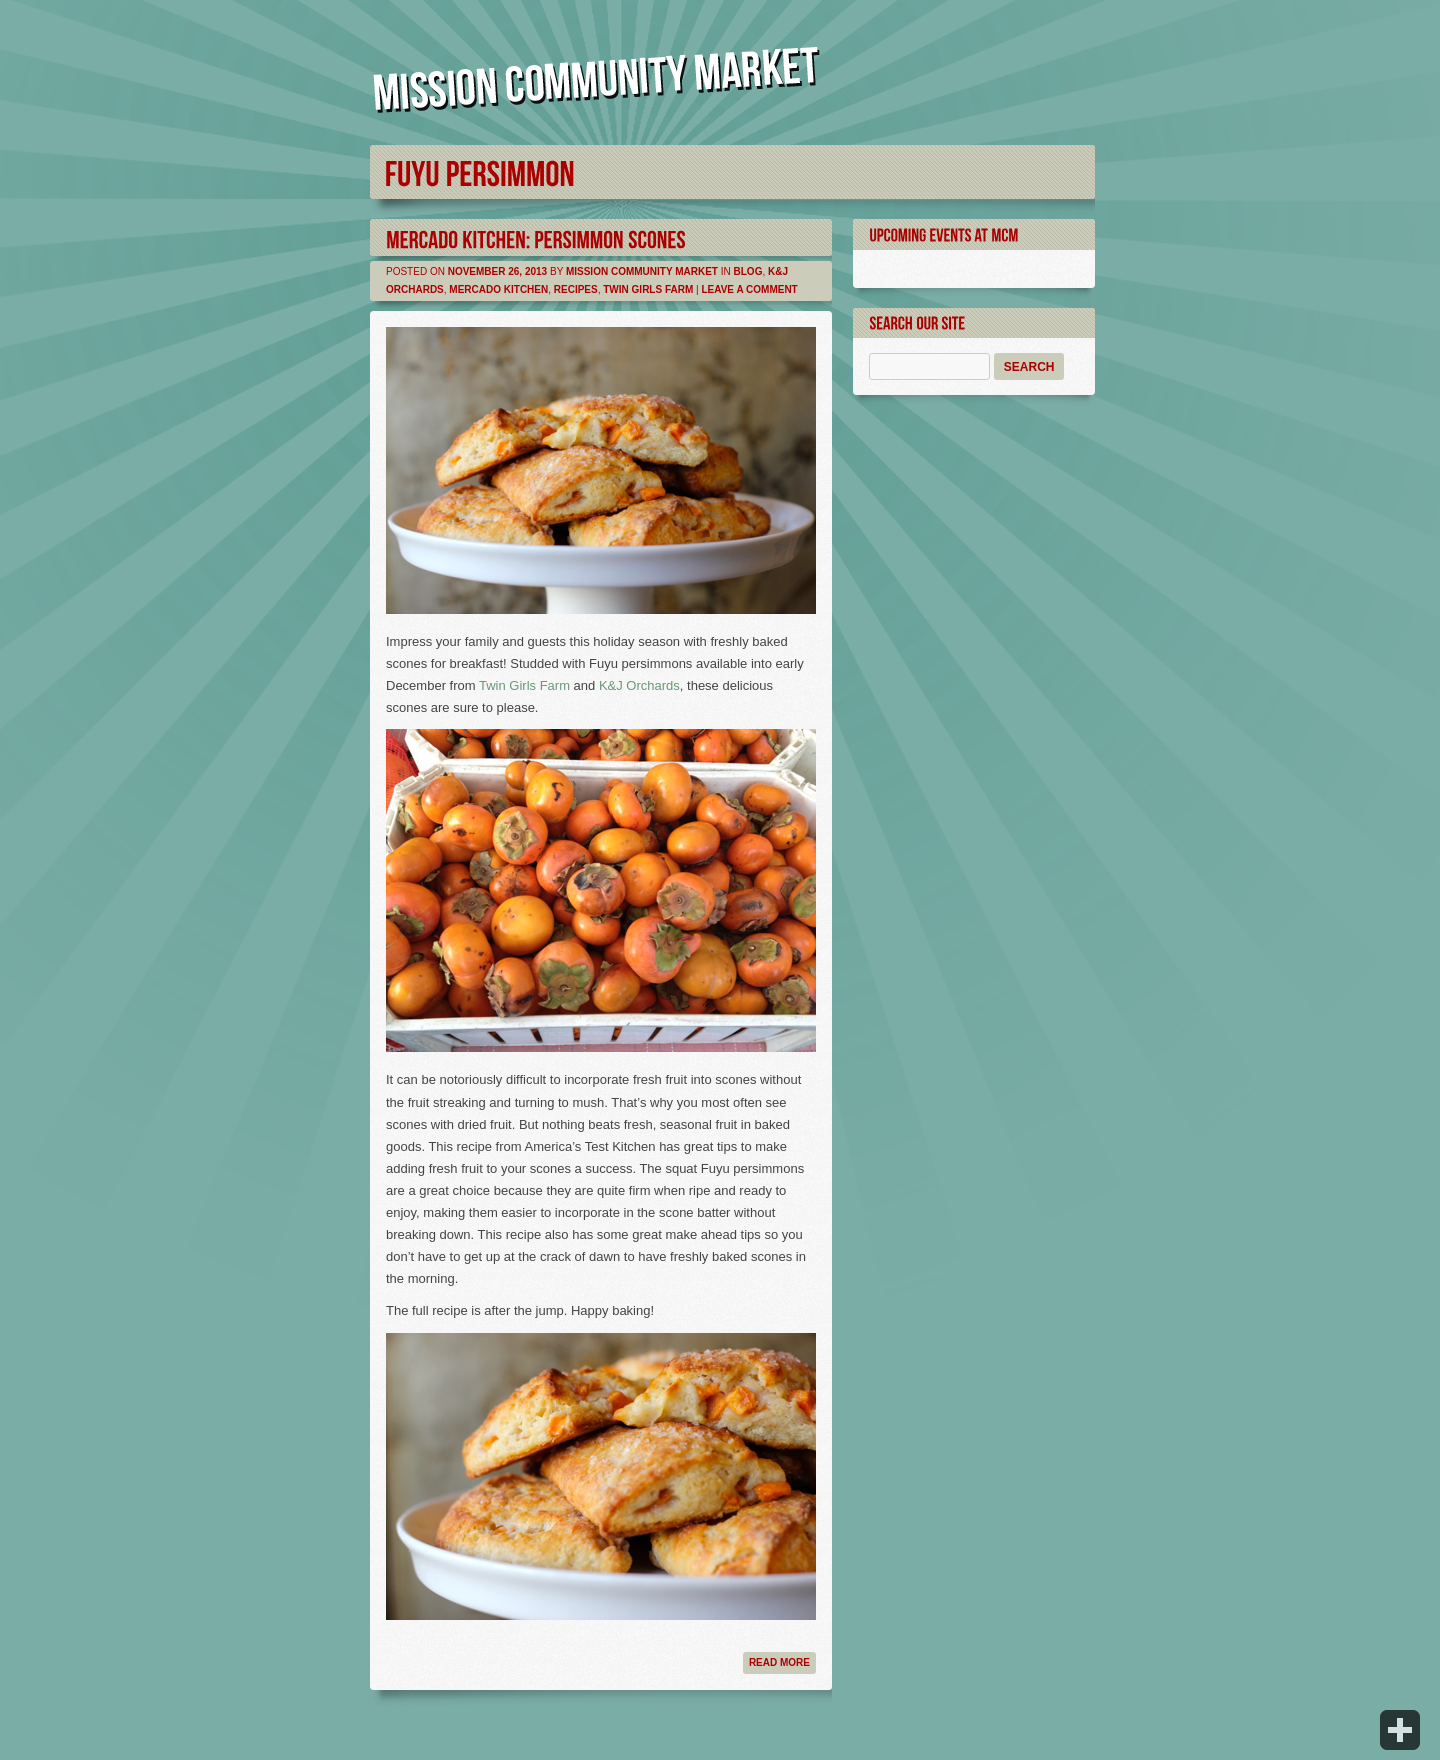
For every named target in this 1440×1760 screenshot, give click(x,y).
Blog (748, 271)
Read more (779, 1662)
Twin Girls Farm (648, 289)
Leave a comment (749, 289)
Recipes (576, 289)
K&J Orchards (639, 685)
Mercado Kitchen (498, 289)
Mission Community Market (642, 271)
